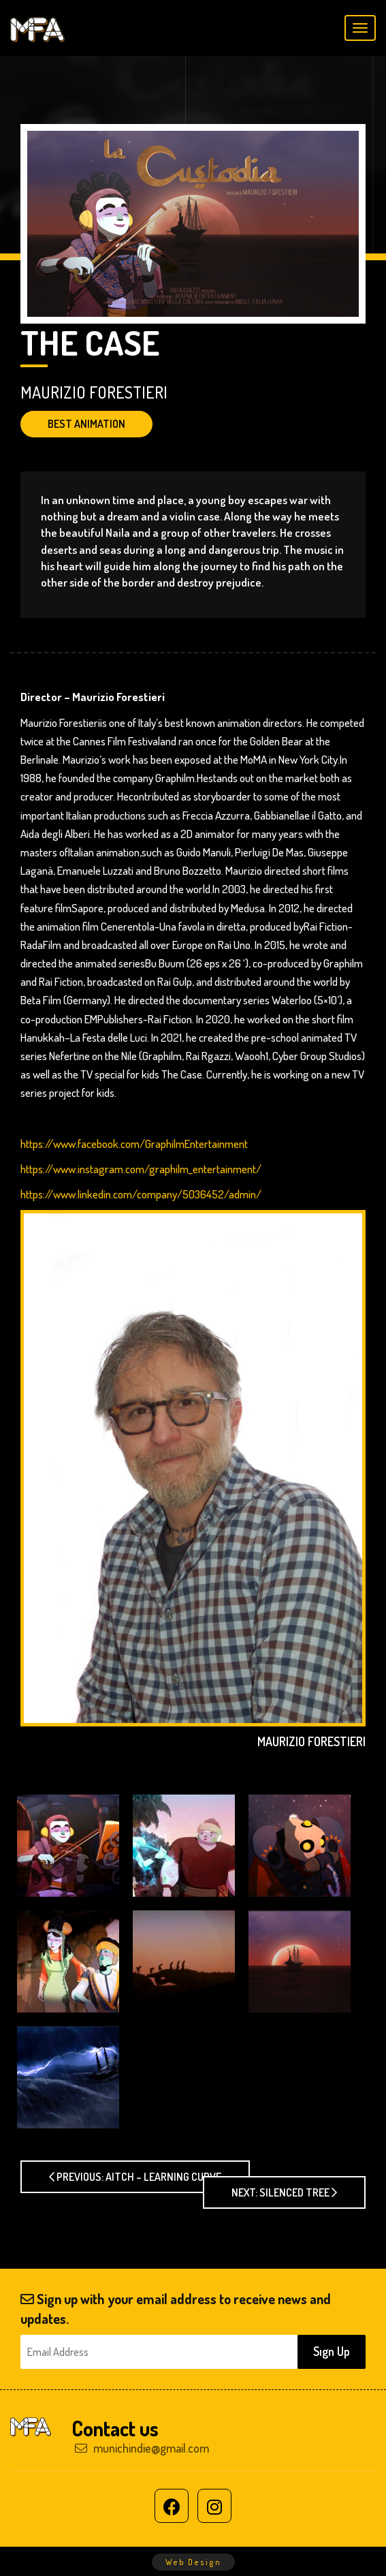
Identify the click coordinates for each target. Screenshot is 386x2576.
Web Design (193, 2562)
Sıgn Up (331, 2351)
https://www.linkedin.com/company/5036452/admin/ (140, 1194)
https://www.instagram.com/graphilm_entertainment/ (140, 1169)
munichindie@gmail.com (142, 2447)
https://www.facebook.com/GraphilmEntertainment (134, 1143)
